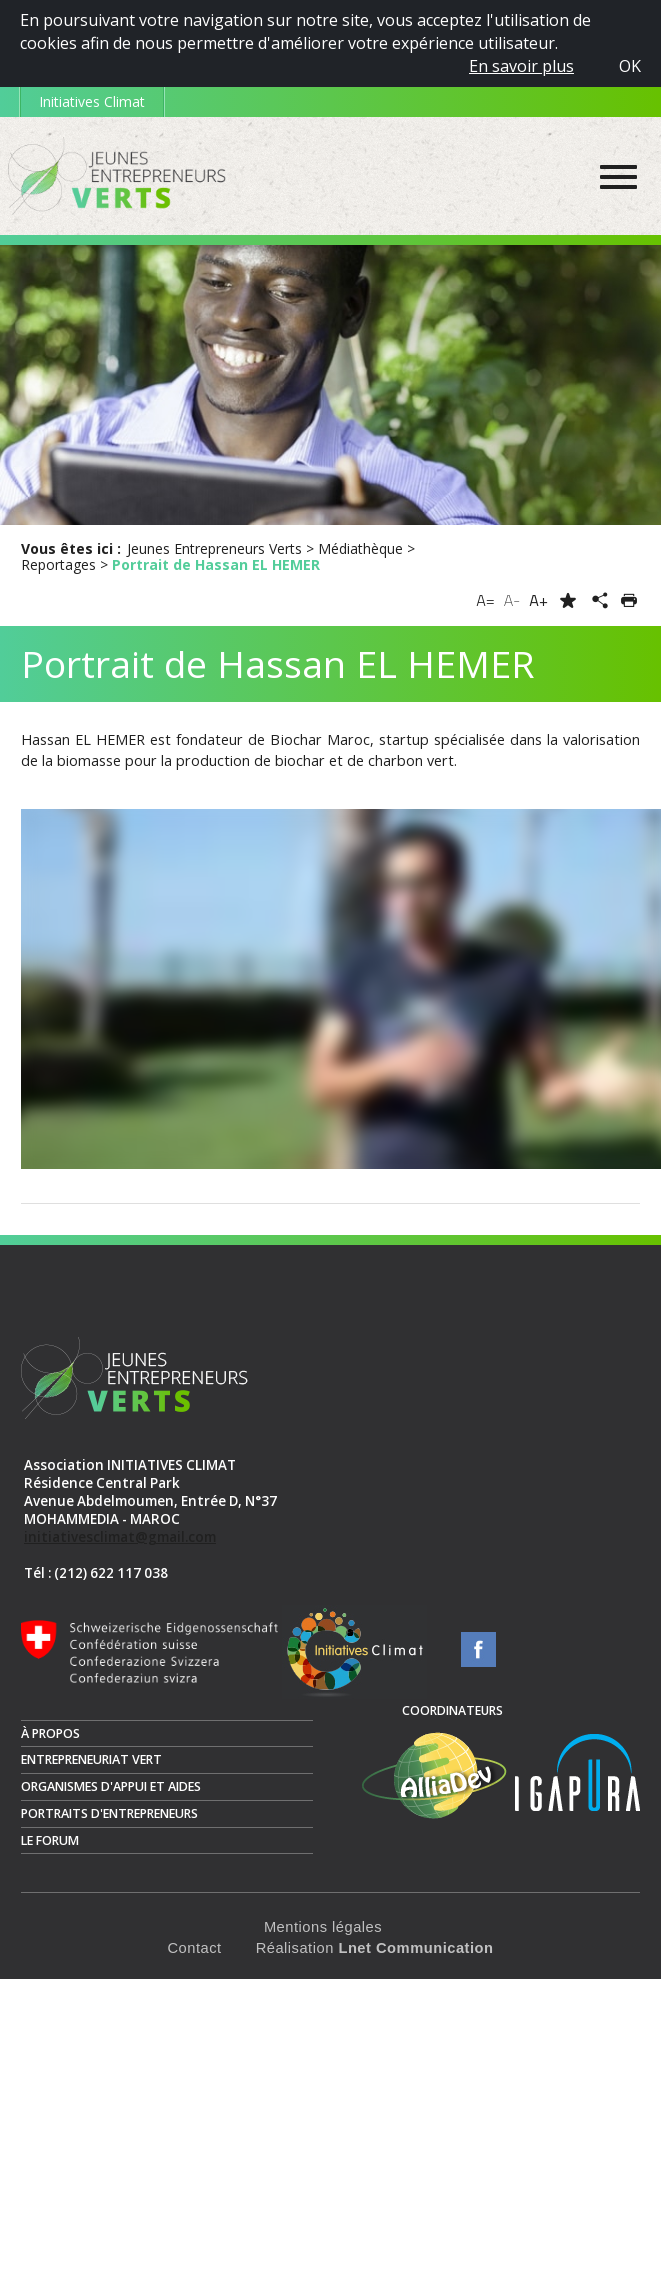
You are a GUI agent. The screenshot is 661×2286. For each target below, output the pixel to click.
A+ (538, 600)
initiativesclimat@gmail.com (120, 1537)
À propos (50, 1733)
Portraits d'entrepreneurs (109, 1813)
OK (630, 66)
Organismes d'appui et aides (111, 1786)
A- (512, 600)
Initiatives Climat (92, 101)
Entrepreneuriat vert (91, 1759)
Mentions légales (323, 1927)
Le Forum (50, 1840)
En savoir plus (521, 66)
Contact (195, 1948)
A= (485, 600)
